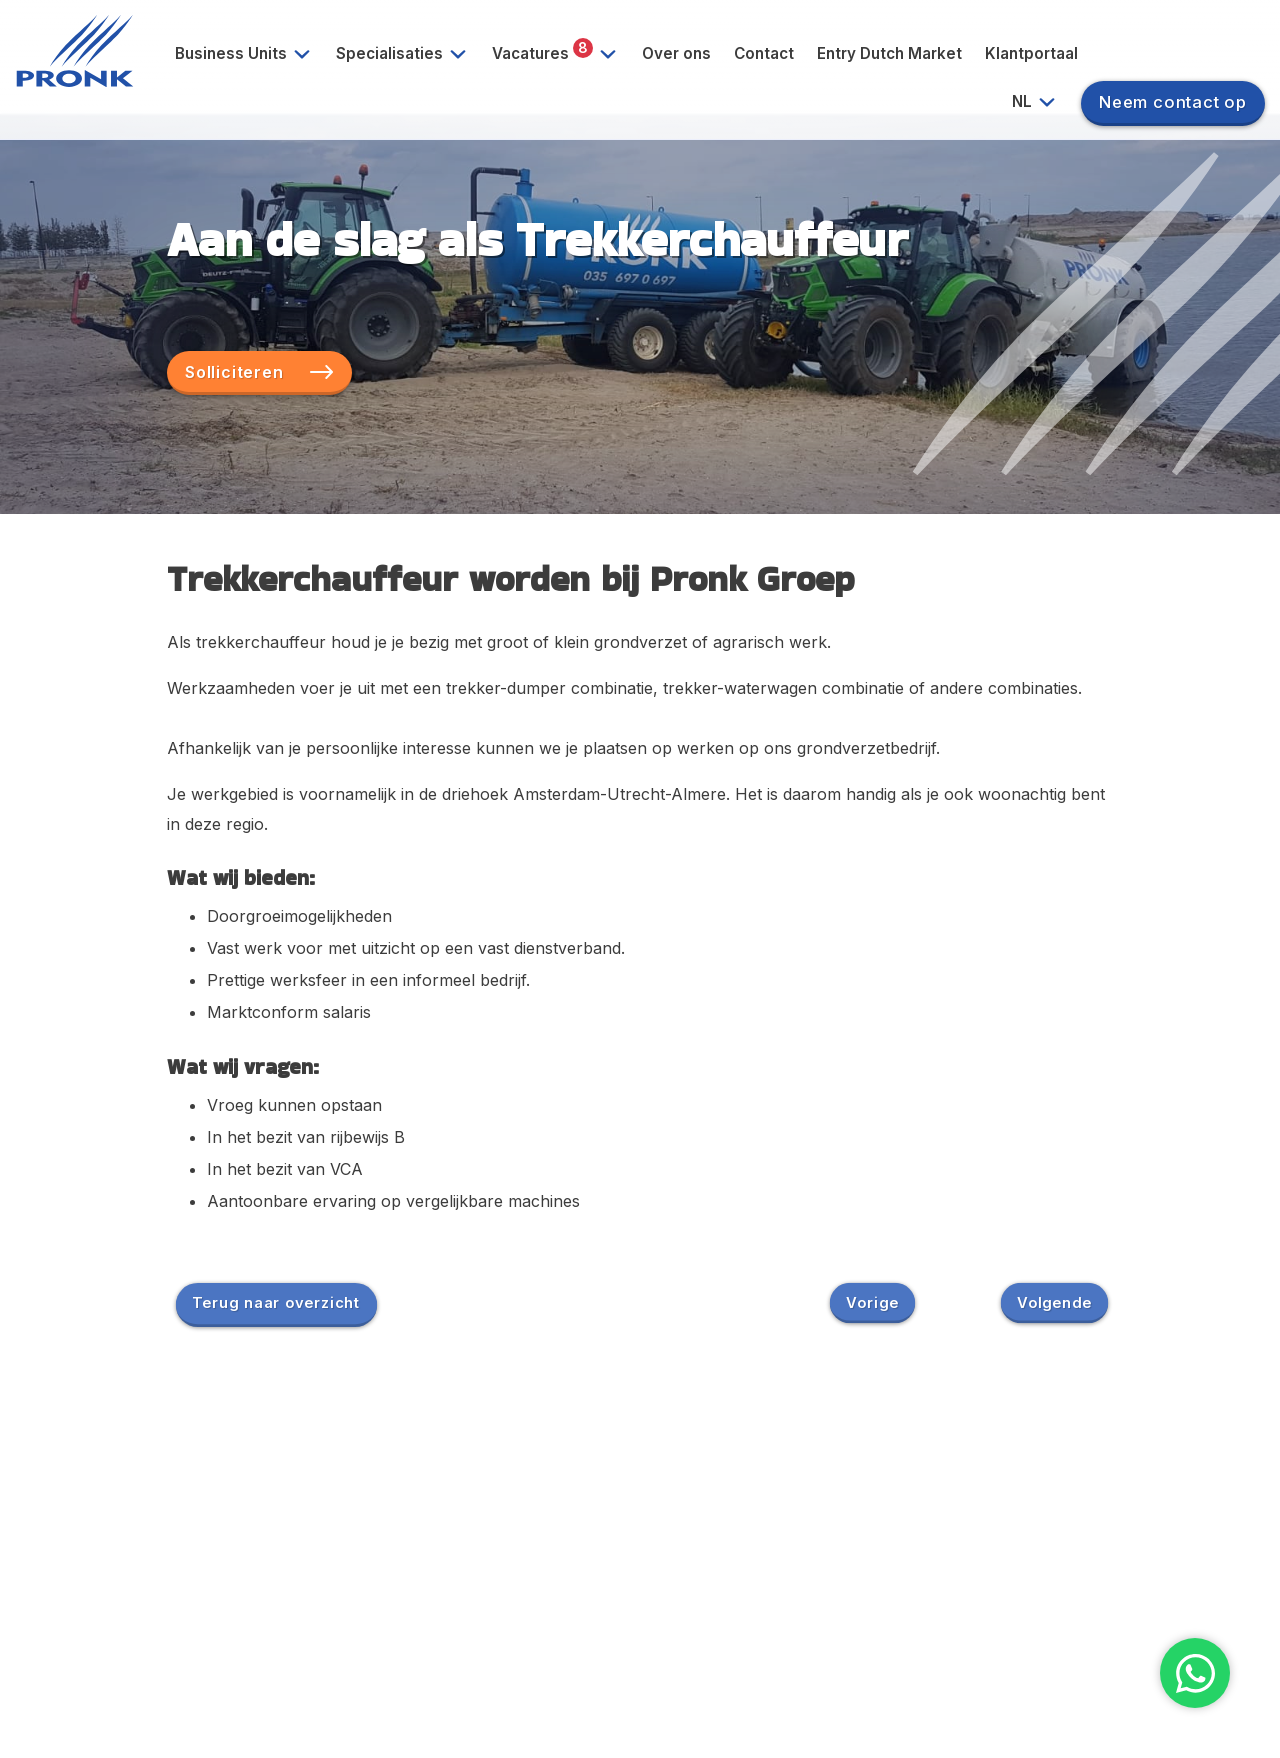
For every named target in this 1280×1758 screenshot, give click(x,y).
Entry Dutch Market (889, 53)
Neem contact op (1173, 102)
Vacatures (562, 54)
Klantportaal (1031, 53)
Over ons (676, 53)
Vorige (872, 1302)
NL (1041, 102)
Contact (764, 53)
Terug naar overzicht (276, 1302)
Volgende (1054, 1302)
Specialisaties (409, 54)
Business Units (250, 54)
